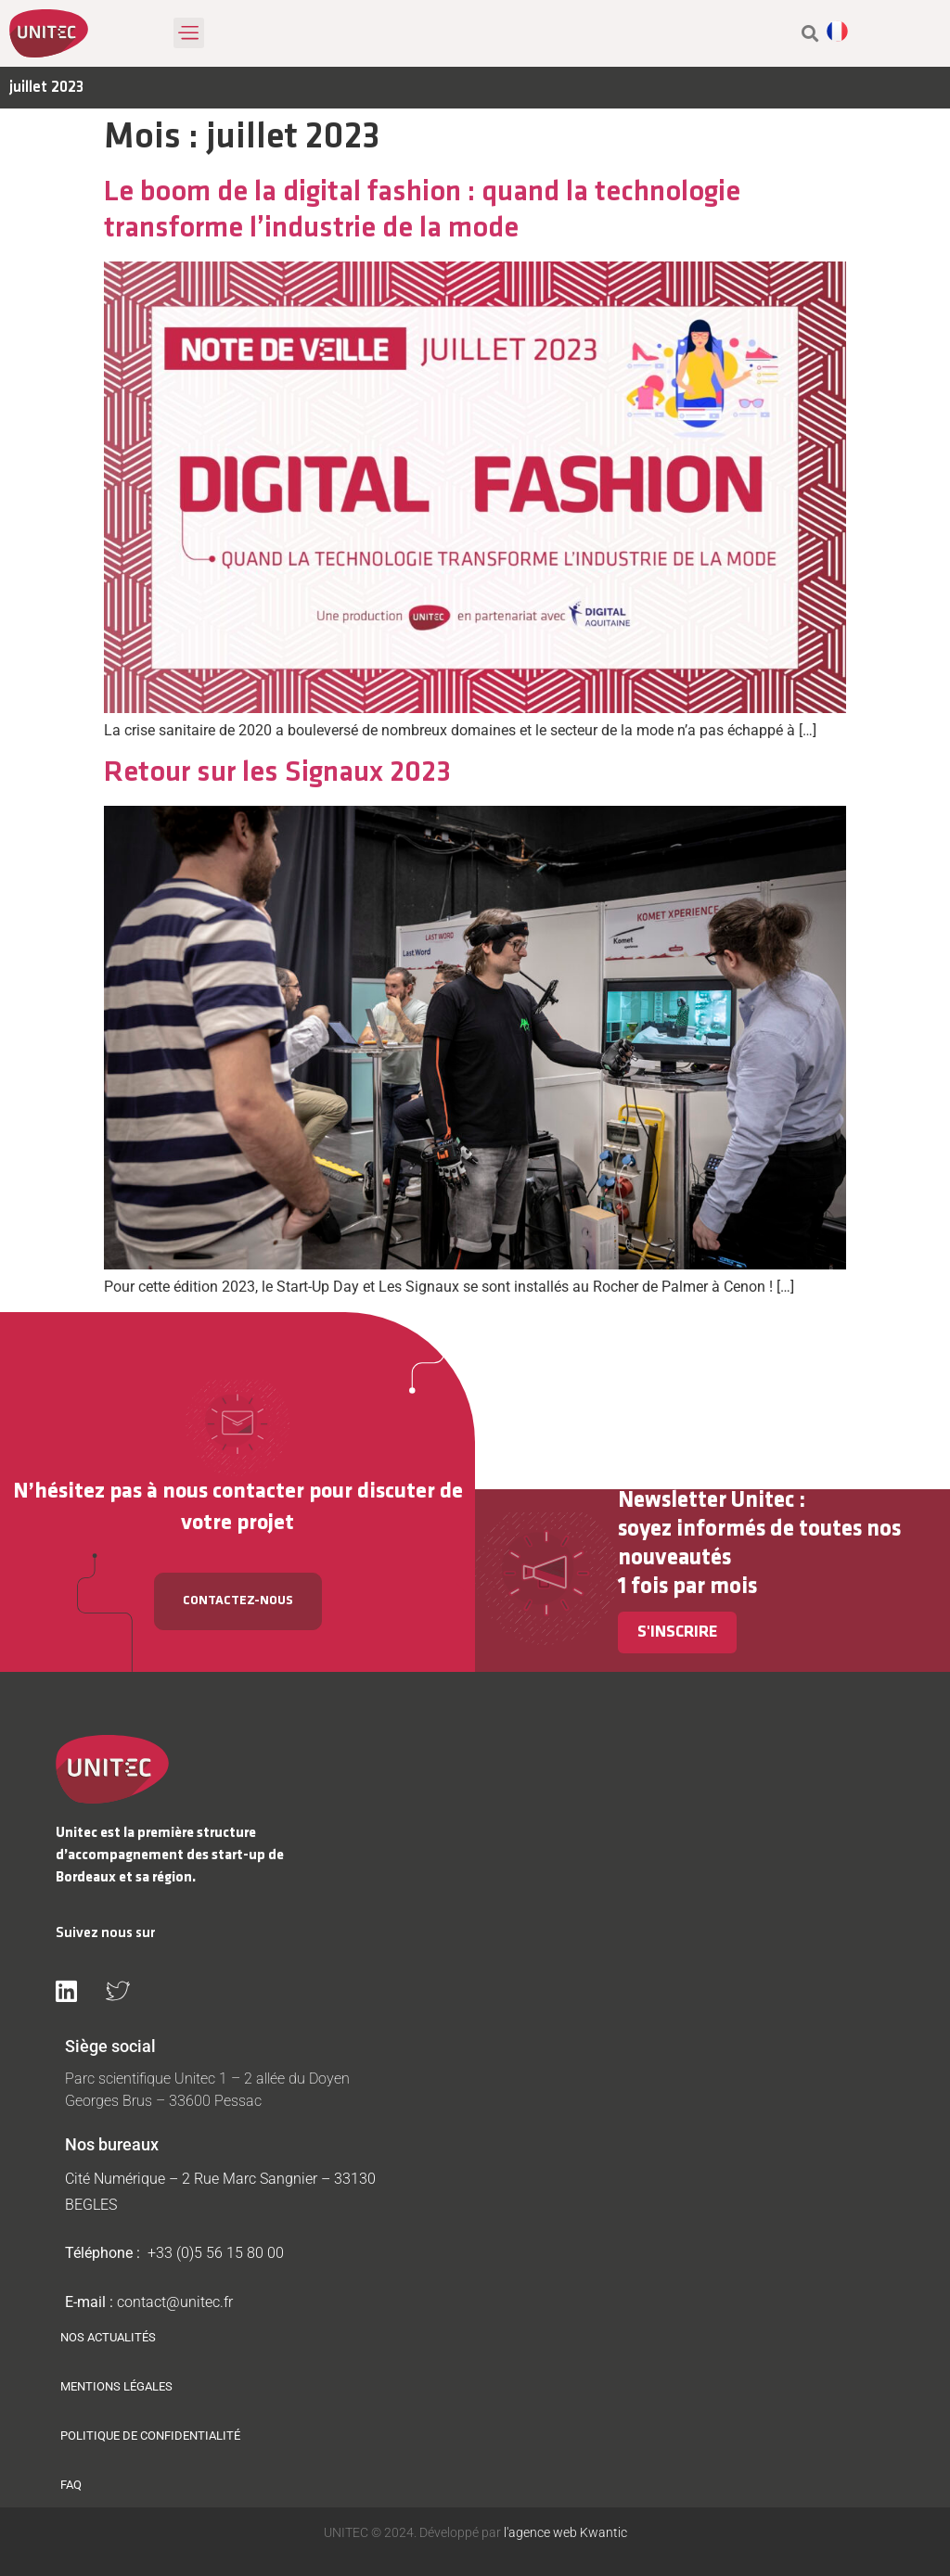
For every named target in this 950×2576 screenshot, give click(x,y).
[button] (188, 33)
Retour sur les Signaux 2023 (277, 773)
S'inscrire (677, 1632)
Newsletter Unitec (706, 1500)
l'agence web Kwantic (564, 2532)
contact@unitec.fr (175, 2302)
